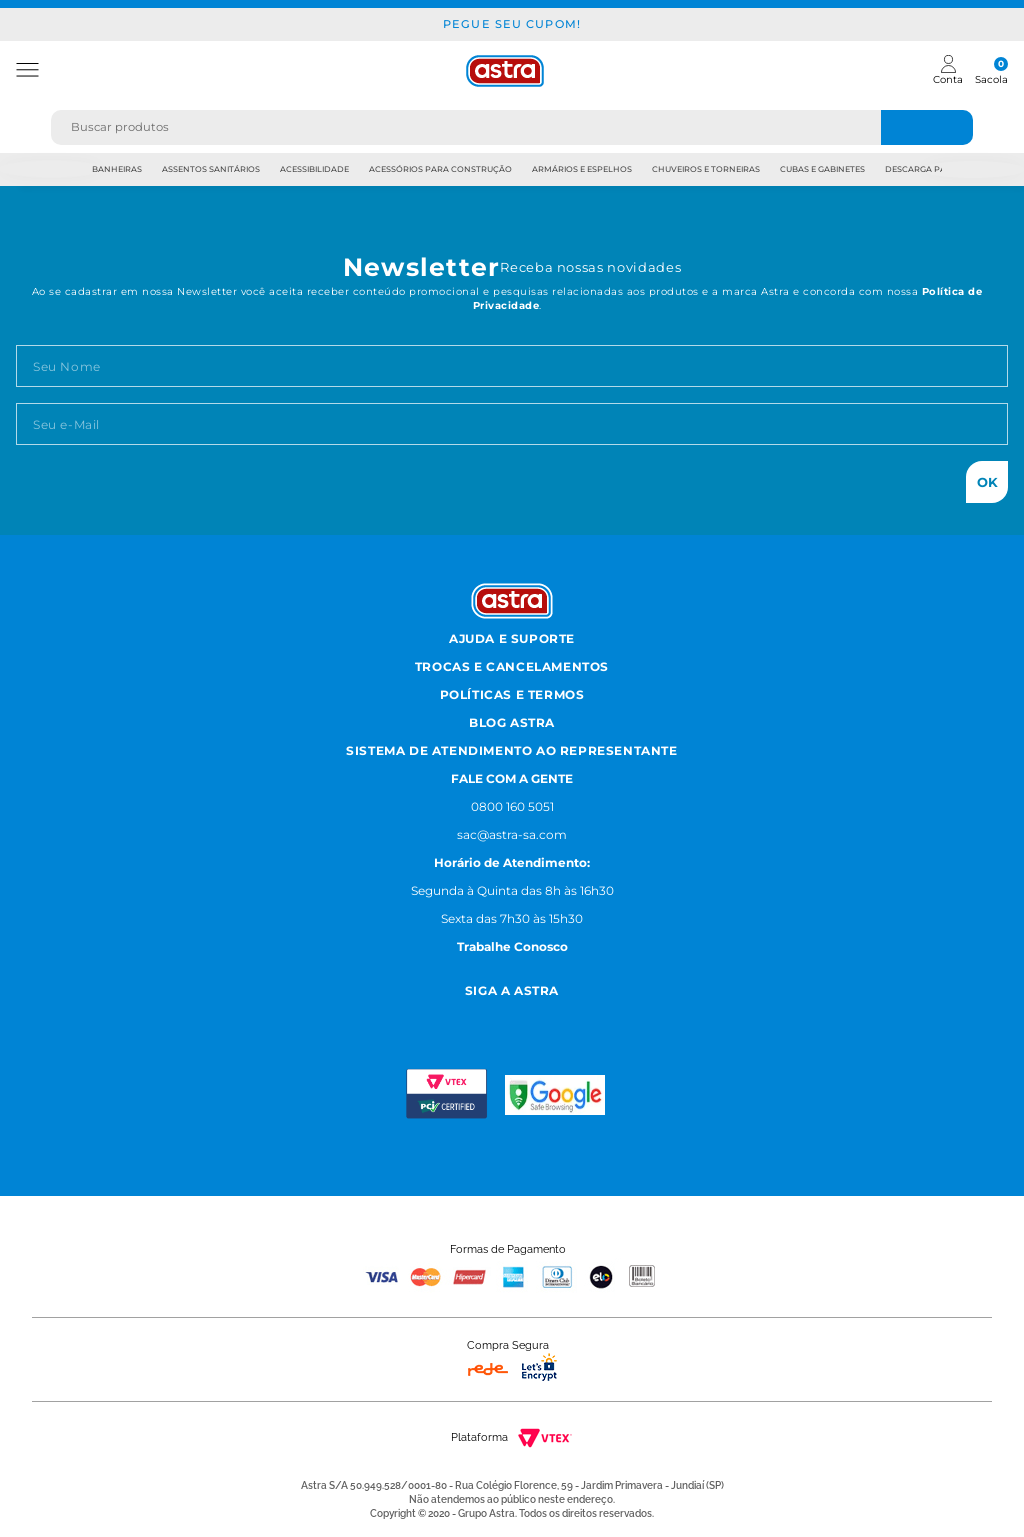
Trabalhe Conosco (512, 946)
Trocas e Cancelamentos (512, 666)
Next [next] (973, 169)
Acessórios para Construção (440, 169)
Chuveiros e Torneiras (706, 169)
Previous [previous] (51, 169)
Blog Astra (512, 722)
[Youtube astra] (534, 1016)
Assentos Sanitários (211, 169)
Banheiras (117, 169)
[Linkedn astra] (583, 1016)
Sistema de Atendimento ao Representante (511, 750)
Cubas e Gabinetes (822, 169)
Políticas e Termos (512, 694)
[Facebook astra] (485, 1016)
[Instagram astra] (440, 1016)
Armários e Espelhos (582, 169)
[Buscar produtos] (927, 127)
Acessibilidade (314, 169)
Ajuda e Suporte (512, 638)
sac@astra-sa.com (512, 834)
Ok (987, 482)
